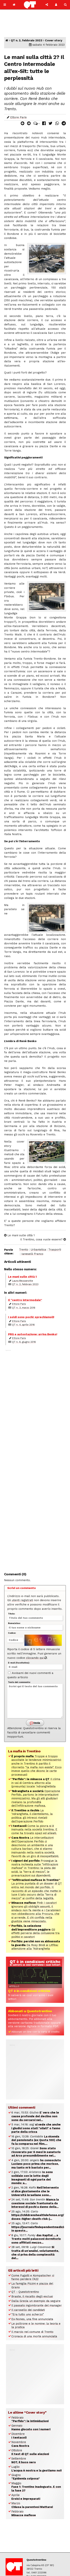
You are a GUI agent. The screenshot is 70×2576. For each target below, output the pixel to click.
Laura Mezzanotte (22, 1280)
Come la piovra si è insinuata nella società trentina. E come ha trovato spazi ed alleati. (34, 1829)
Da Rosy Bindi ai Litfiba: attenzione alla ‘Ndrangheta (35, 1945)
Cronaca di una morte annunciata (34, 2336)
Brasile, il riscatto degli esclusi (32, 2296)
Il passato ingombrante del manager (36, 2305)
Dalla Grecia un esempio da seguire (35, 2301)
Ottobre (30, 2452)
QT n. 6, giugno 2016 (24, 1341)
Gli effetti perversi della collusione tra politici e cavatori (35, 1931)
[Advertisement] (35, 1459)
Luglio (36, 2468)
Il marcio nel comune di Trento (32, 2332)
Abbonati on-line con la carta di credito (35, 2031)
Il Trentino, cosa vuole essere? (43, 1239)
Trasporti (54, 1249)
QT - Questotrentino (25, 2291)
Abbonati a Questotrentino (30, 2011)
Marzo (32, 2505)
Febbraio (30, 2419)
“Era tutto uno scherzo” (27, 2314)
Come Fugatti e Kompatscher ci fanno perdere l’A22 (32, 2277)
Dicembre (19, 2435)
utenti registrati (22, 1600)
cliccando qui (36, 1658)
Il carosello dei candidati (28, 2310)
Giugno (25, 2476)
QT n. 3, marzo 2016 (23, 1307)
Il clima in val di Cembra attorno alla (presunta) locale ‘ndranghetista (35, 1782)
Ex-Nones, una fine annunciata (32, 2319)
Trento (23, 1249)
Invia (35, 1723)
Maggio (36, 2487)
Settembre (23, 2460)
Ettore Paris (18, 117)
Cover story (53, 40)
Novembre (20, 2443)
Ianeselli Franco (32, 1254)
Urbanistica (38, 1249)
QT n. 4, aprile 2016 (23, 1324)
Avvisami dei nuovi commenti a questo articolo (30, 1675)
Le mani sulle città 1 (19, 1235)
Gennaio (30, 2427)
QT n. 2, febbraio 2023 (26, 40)
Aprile (25, 2496)
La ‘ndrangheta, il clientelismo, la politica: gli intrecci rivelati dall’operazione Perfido (32, 1816)
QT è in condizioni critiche (29, 1991)
